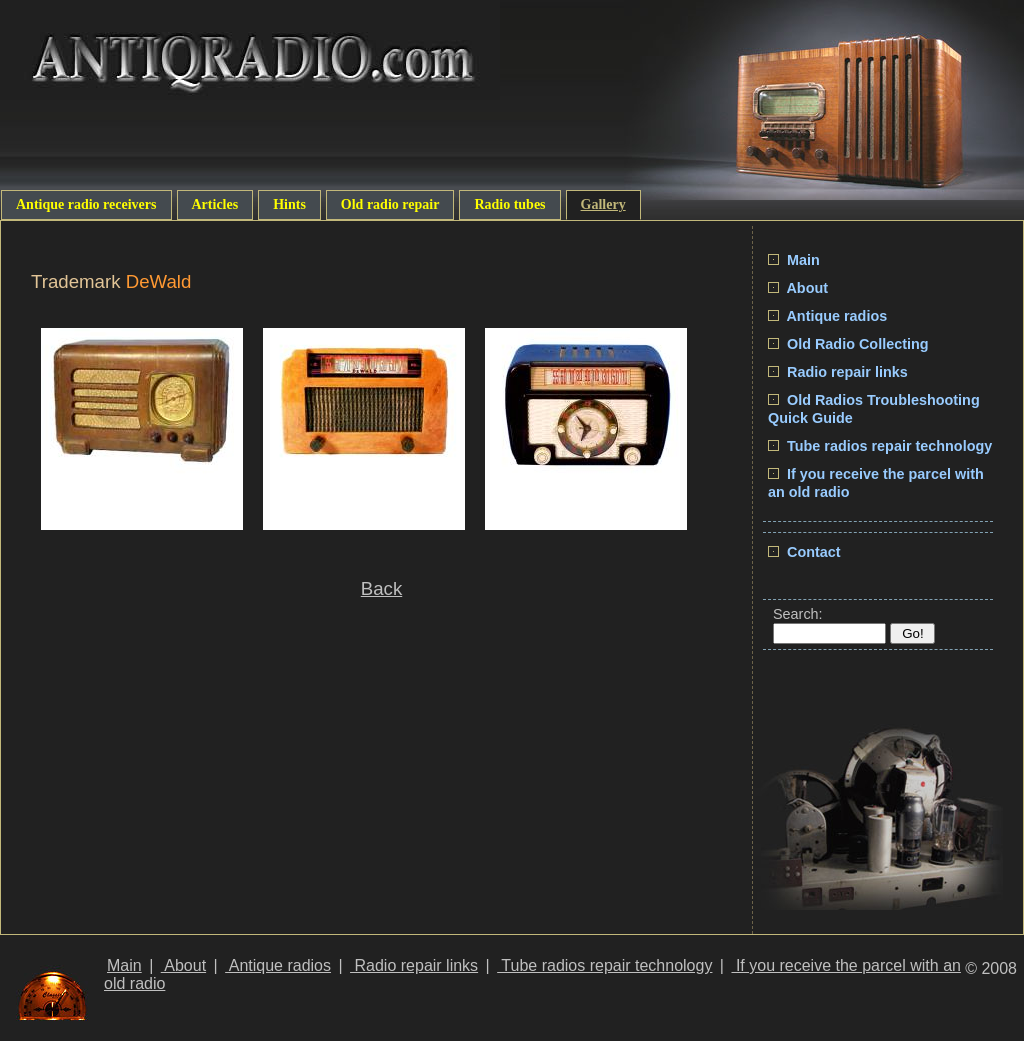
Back (381, 588)
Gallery (603, 204)
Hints (289, 204)
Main (794, 260)
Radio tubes (509, 204)
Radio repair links (838, 372)
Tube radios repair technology (880, 446)
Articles (215, 204)
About (798, 288)
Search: (798, 614)
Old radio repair (390, 204)
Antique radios (827, 316)
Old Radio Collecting (848, 344)
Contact (804, 552)
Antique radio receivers (86, 204)
